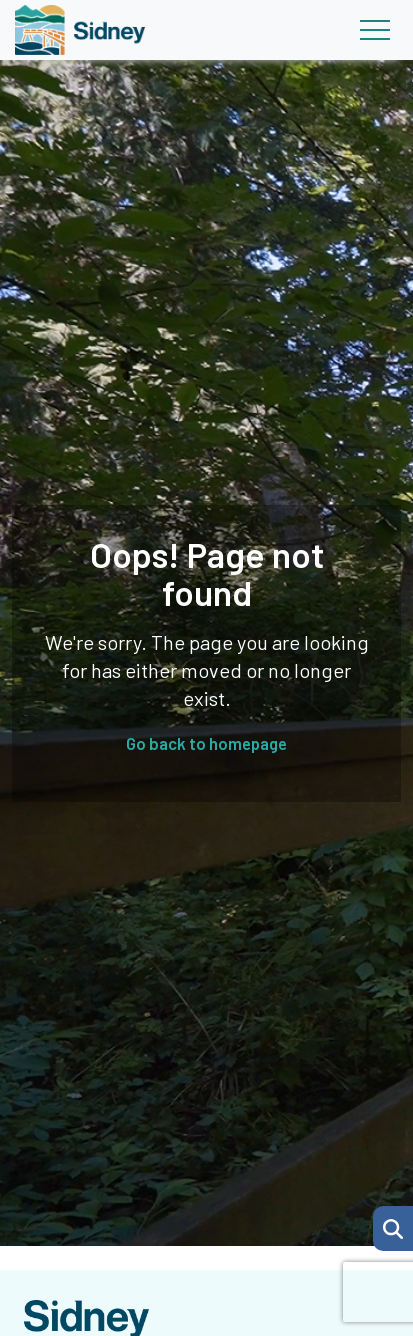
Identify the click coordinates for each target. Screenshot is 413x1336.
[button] (393, 1228)
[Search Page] (393, 1226)
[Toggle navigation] (374, 30)
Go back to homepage (206, 743)
